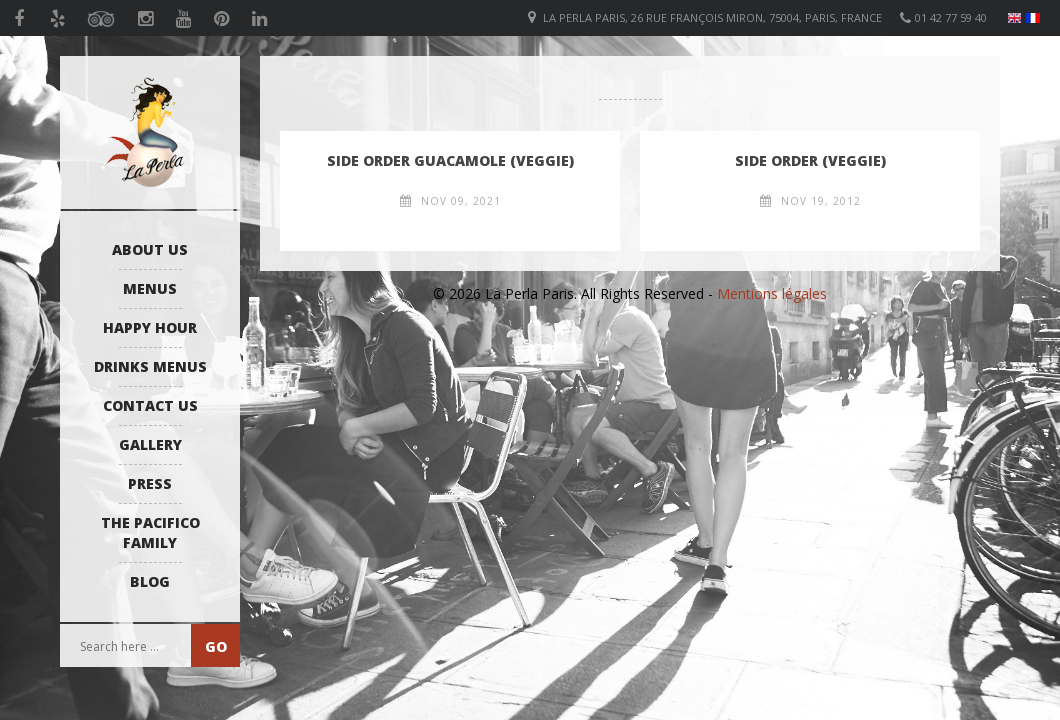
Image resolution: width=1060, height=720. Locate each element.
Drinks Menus (150, 366)
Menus (150, 288)
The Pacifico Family (150, 532)
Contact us (150, 405)
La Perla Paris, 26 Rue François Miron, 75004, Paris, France (712, 17)
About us (150, 249)
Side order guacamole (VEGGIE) (450, 160)
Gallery (150, 444)
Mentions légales (772, 293)
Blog (150, 581)
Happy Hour (150, 327)
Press (150, 483)
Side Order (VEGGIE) (810, 160)
